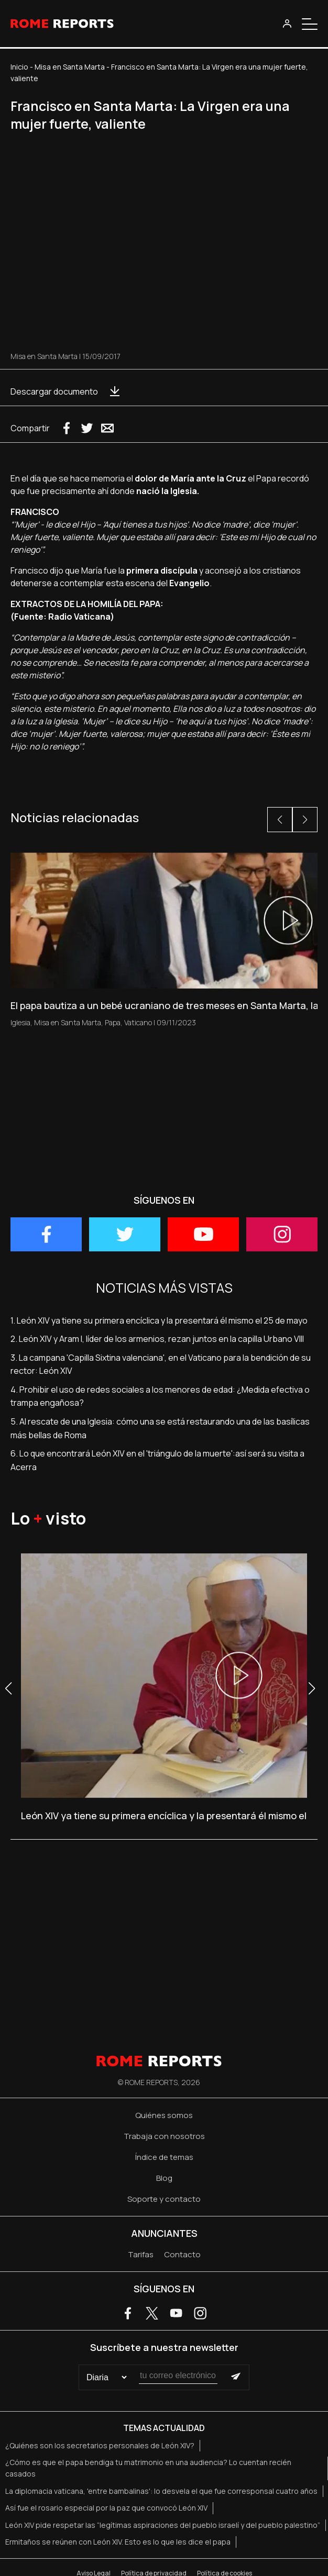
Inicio (19, 67)
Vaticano (138, 1022)
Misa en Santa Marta (70, 67)
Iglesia (20, 1022)
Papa (113, 1022)
